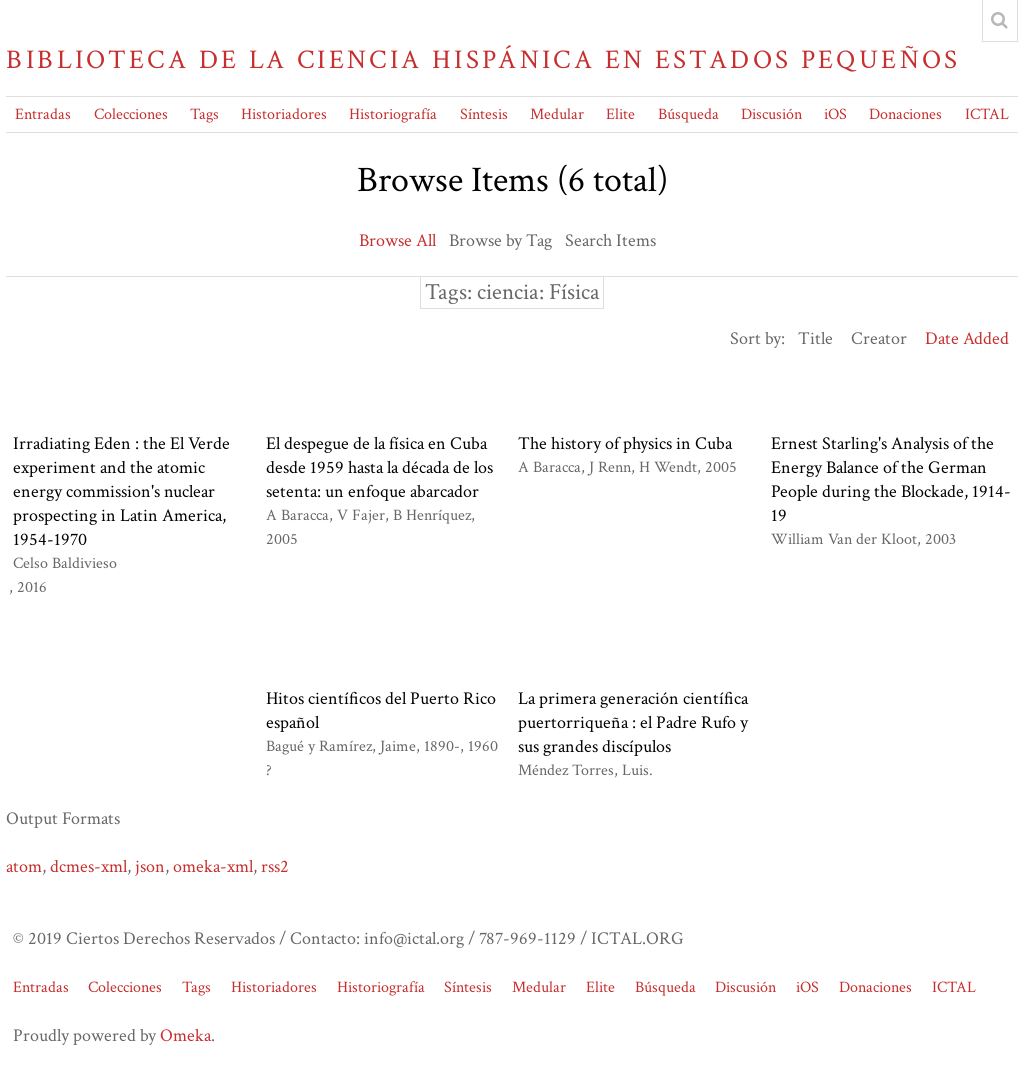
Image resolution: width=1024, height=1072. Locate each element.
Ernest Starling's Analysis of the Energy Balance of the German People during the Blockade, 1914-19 (891, 479)
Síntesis (484, 114)
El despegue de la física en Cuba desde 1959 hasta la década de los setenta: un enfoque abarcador (379, 467)
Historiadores (284, 114)
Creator (879, 338)
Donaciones (905, 114)
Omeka (185, 1035)
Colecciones (131, 114)
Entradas (43, 114)
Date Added (967, 338)
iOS (835, 114)
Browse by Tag (500, 240)
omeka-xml (213, 866)
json (150, 866)
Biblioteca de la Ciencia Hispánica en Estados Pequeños (483, 60)
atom (24, 866)
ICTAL (987, 114)
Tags (204, 114)
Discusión (771, 114)
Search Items (610, 240)
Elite (620, 114)
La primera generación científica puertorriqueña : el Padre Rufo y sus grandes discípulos (633, 722)
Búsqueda (688, 114)
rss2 (275, 866)
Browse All (397, 240)
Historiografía (393, 114)
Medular (557, 114)
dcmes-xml (88, 866)
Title (815, 338)
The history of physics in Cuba (625, 443)
